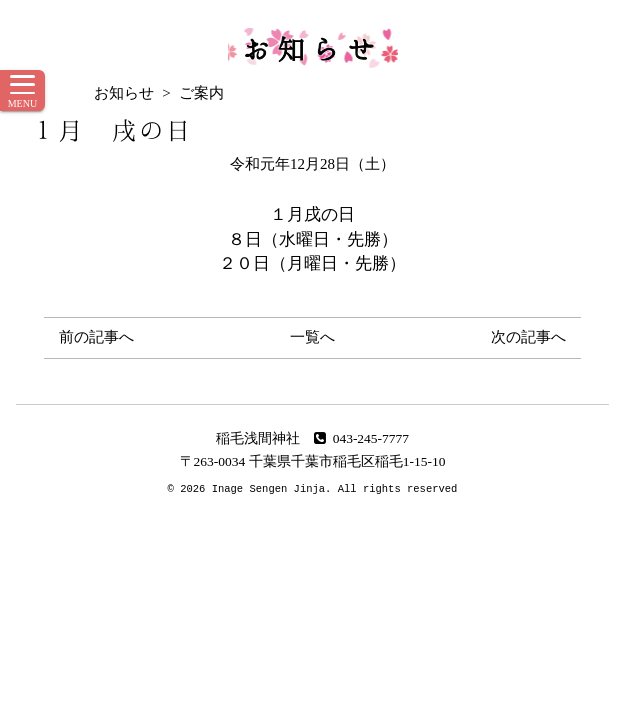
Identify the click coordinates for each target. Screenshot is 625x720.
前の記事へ (96, 337)
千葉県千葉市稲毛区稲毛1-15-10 (347, 461)
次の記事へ (528, 337)
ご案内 (201, 93)
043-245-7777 (361, 438)
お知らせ (313, 48)
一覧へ (312, 337)
